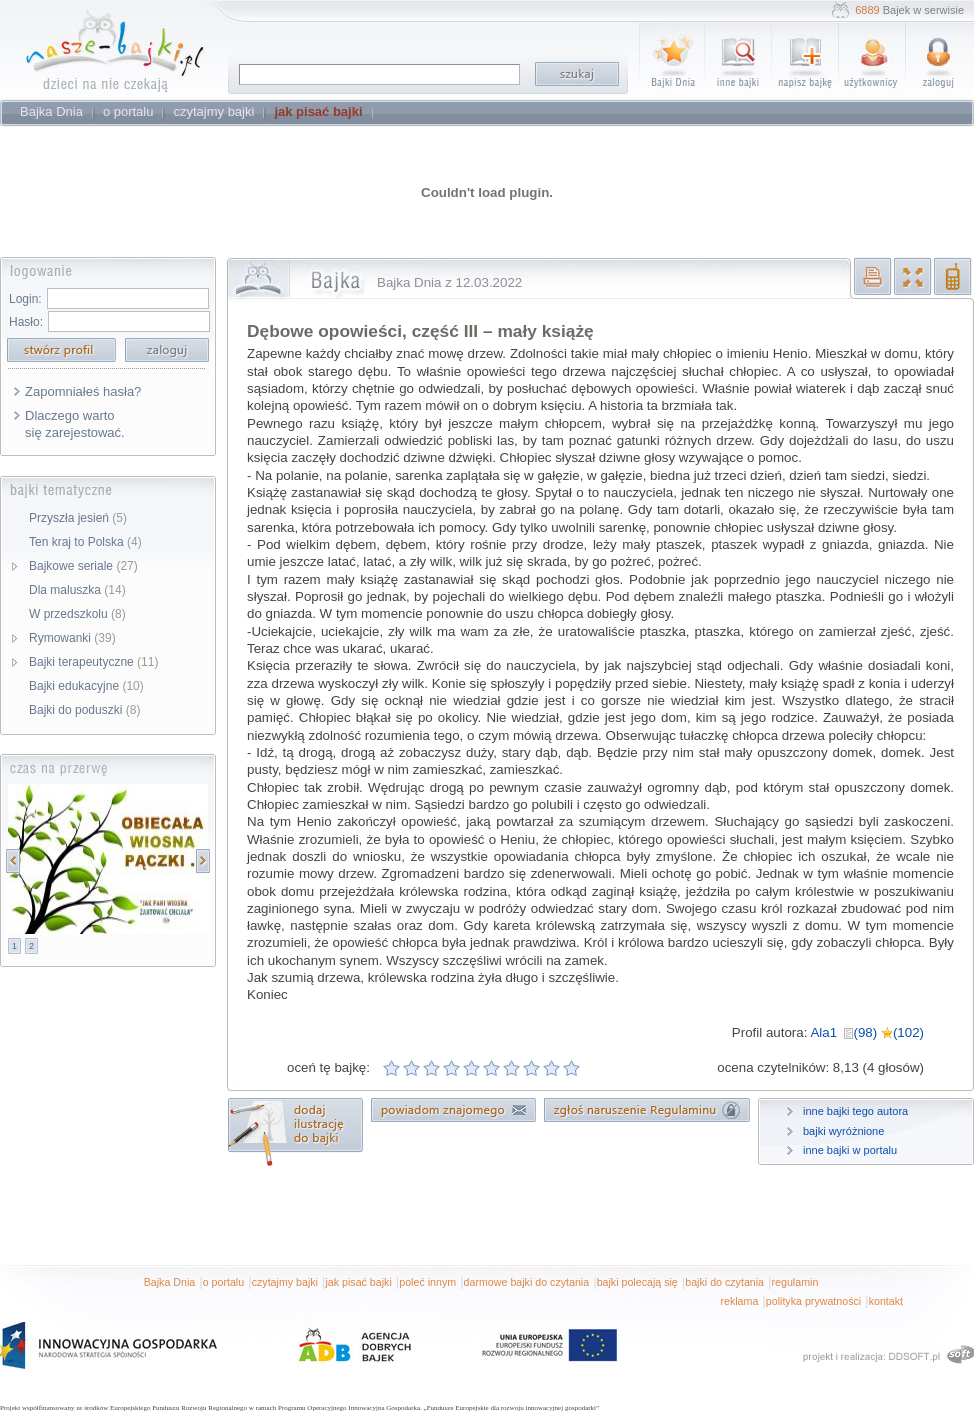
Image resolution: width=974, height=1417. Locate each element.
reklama (739, 1301)
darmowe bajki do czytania (527, 1282)
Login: (25, 299)
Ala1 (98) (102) (867, 1032)
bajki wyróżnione (843, 1131)
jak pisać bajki (358, 1282)
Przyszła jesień (78, 518)
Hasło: (26, 322)
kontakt (886, 1301)
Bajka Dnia (170, 1282)
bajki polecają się (637, 1282)
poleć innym (427, 1282)
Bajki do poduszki (84, 710)
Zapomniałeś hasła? (83, 391)
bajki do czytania (724, 1282)
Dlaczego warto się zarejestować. (75, 424)
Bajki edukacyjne (86, 686)
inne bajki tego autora (855, 1111)
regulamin (795, 1282)
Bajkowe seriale (83, 566)
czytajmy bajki (285, 1282)
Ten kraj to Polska (85, 542)
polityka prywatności (813, 1301)
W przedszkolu (77, 614)
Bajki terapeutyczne (93, 662)
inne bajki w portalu (850, 1150)
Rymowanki (72, 638)
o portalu (223, 1282)
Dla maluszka (77, 590)
